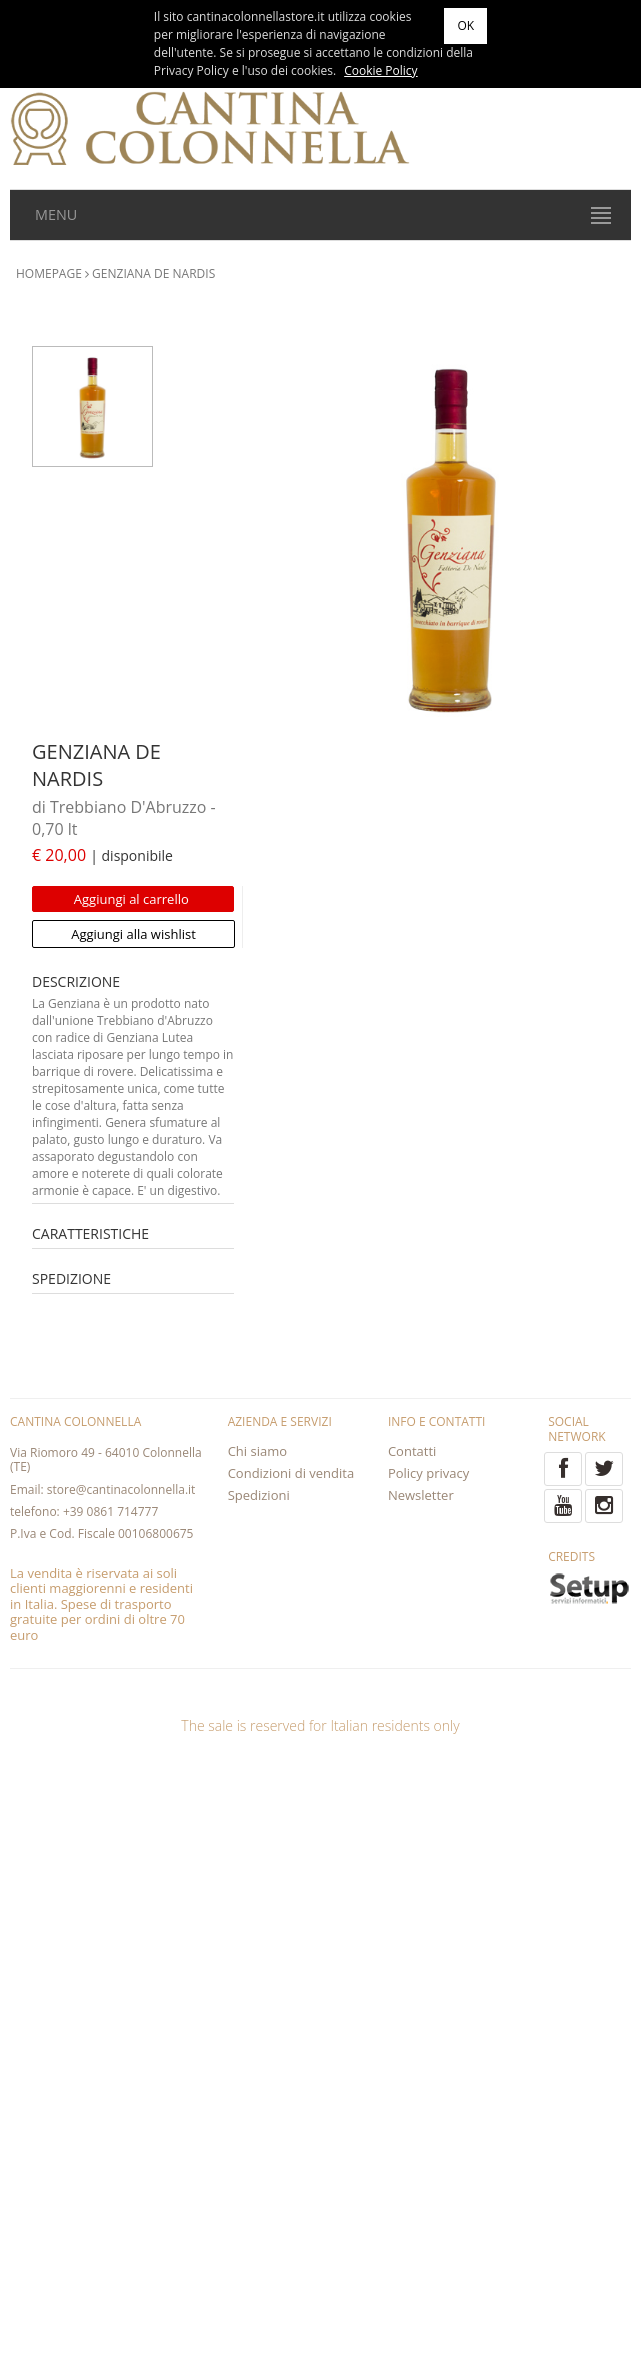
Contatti (412, 1451)
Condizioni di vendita (291, 1473)
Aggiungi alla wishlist (133, 934)
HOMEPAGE (49, 273)
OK (465, 25)
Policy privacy (428, 1473)
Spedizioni (259, 1495)
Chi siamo (257, 1451)
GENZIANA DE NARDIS (153, 273)
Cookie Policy (380, 70)
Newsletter (421, 1495)
